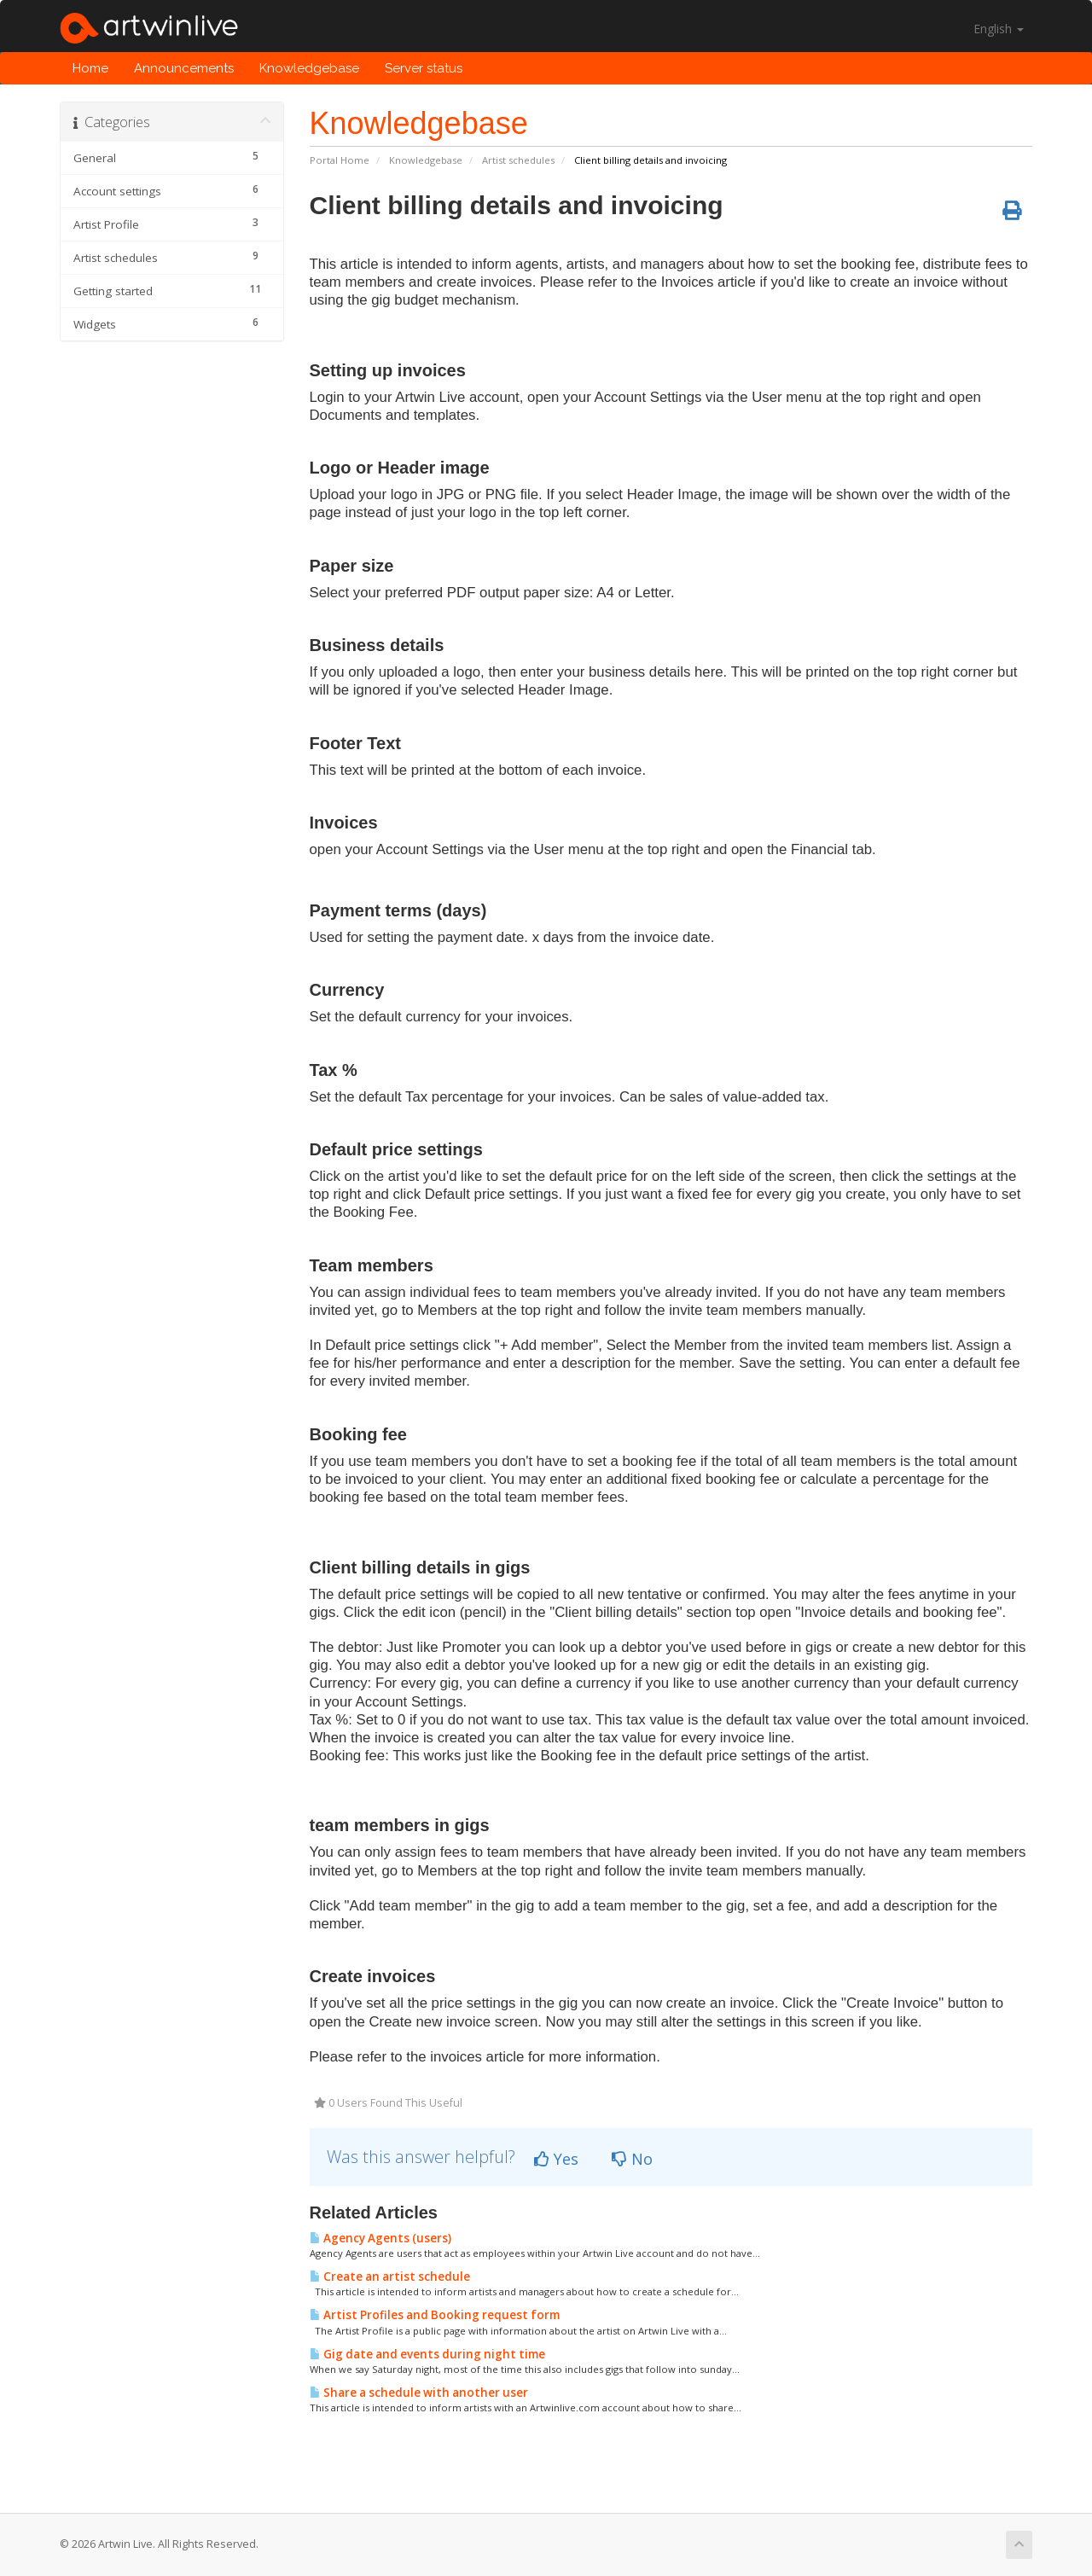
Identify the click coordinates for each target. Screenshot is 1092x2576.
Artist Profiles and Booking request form (435, 2315)
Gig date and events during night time (427, 2354)
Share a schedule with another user (419, 2392)
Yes (556, 2159)
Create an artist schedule (390, 2276)
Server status (423, 68)
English (998, 28)
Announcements (184, 68)
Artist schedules (518, 160)
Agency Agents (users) (380, 2238)
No (632, 2159)
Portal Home (339, 160)
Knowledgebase (309, 68)
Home (90, 68)
